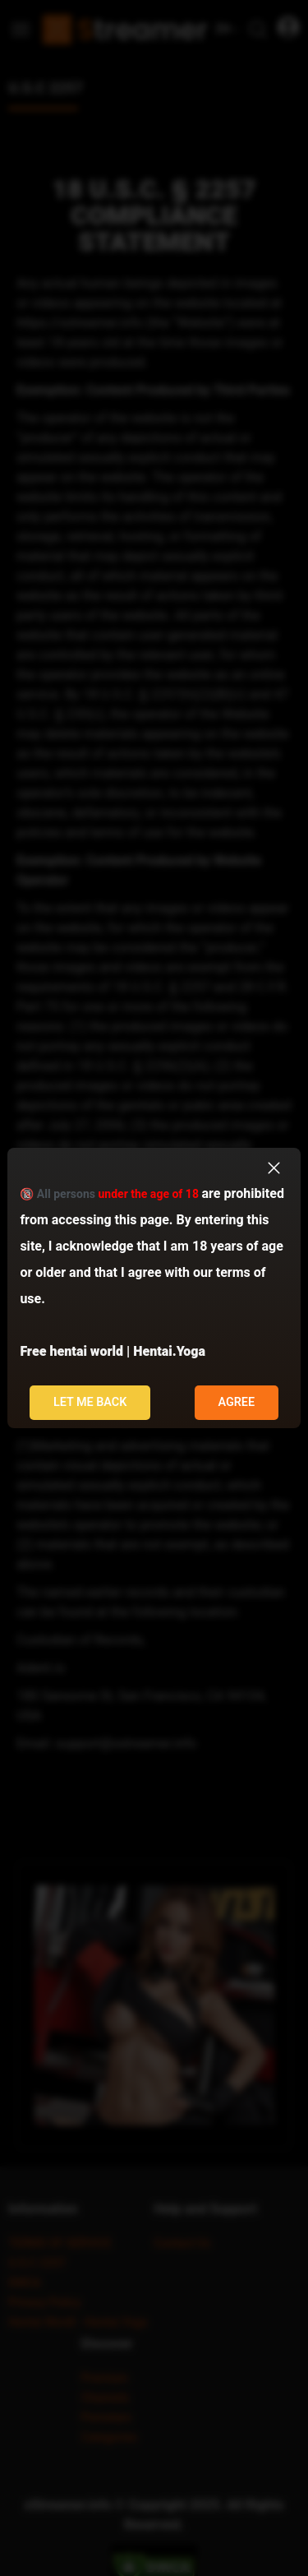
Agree (236, 1402)
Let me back (90, 1402)
